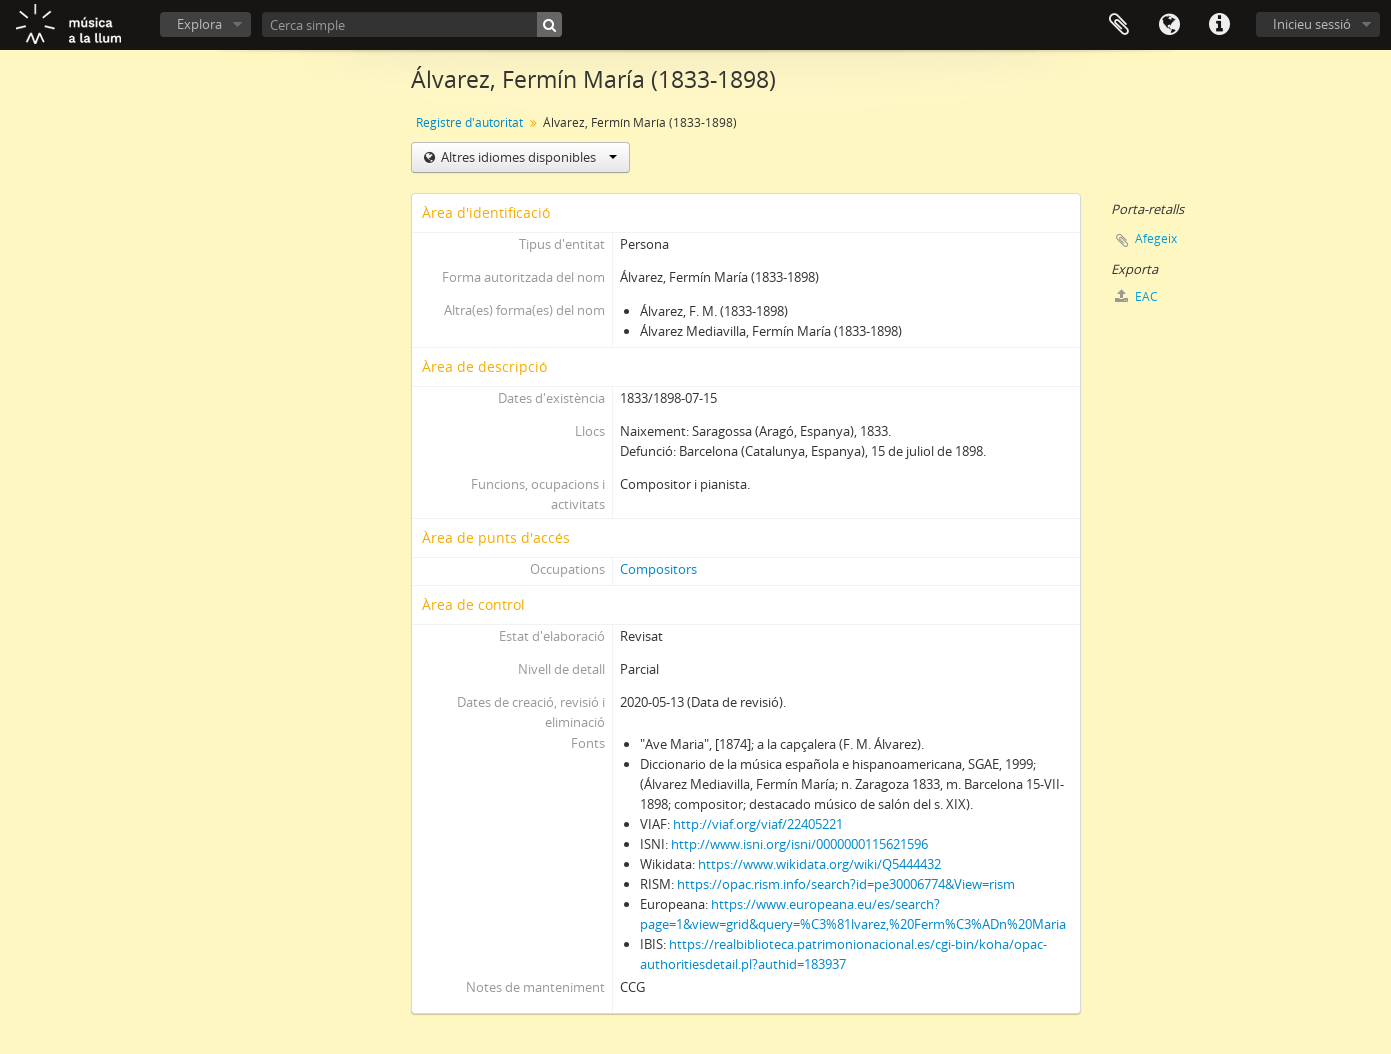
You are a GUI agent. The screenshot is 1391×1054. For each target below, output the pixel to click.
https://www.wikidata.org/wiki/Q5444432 (819, 864)
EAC (1136, 296)
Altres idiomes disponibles (527, 157)
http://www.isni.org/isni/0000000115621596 (799, 844)
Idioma (1169, 25)
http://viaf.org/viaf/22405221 (758, 824)
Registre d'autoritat (469, 122)
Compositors (658, 569)
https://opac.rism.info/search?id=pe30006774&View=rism (846, 884)
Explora (199, 24)
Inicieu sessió (1312, 24)
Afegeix (1156, 238)
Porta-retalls (1119, 25)
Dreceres (1219, 25)
